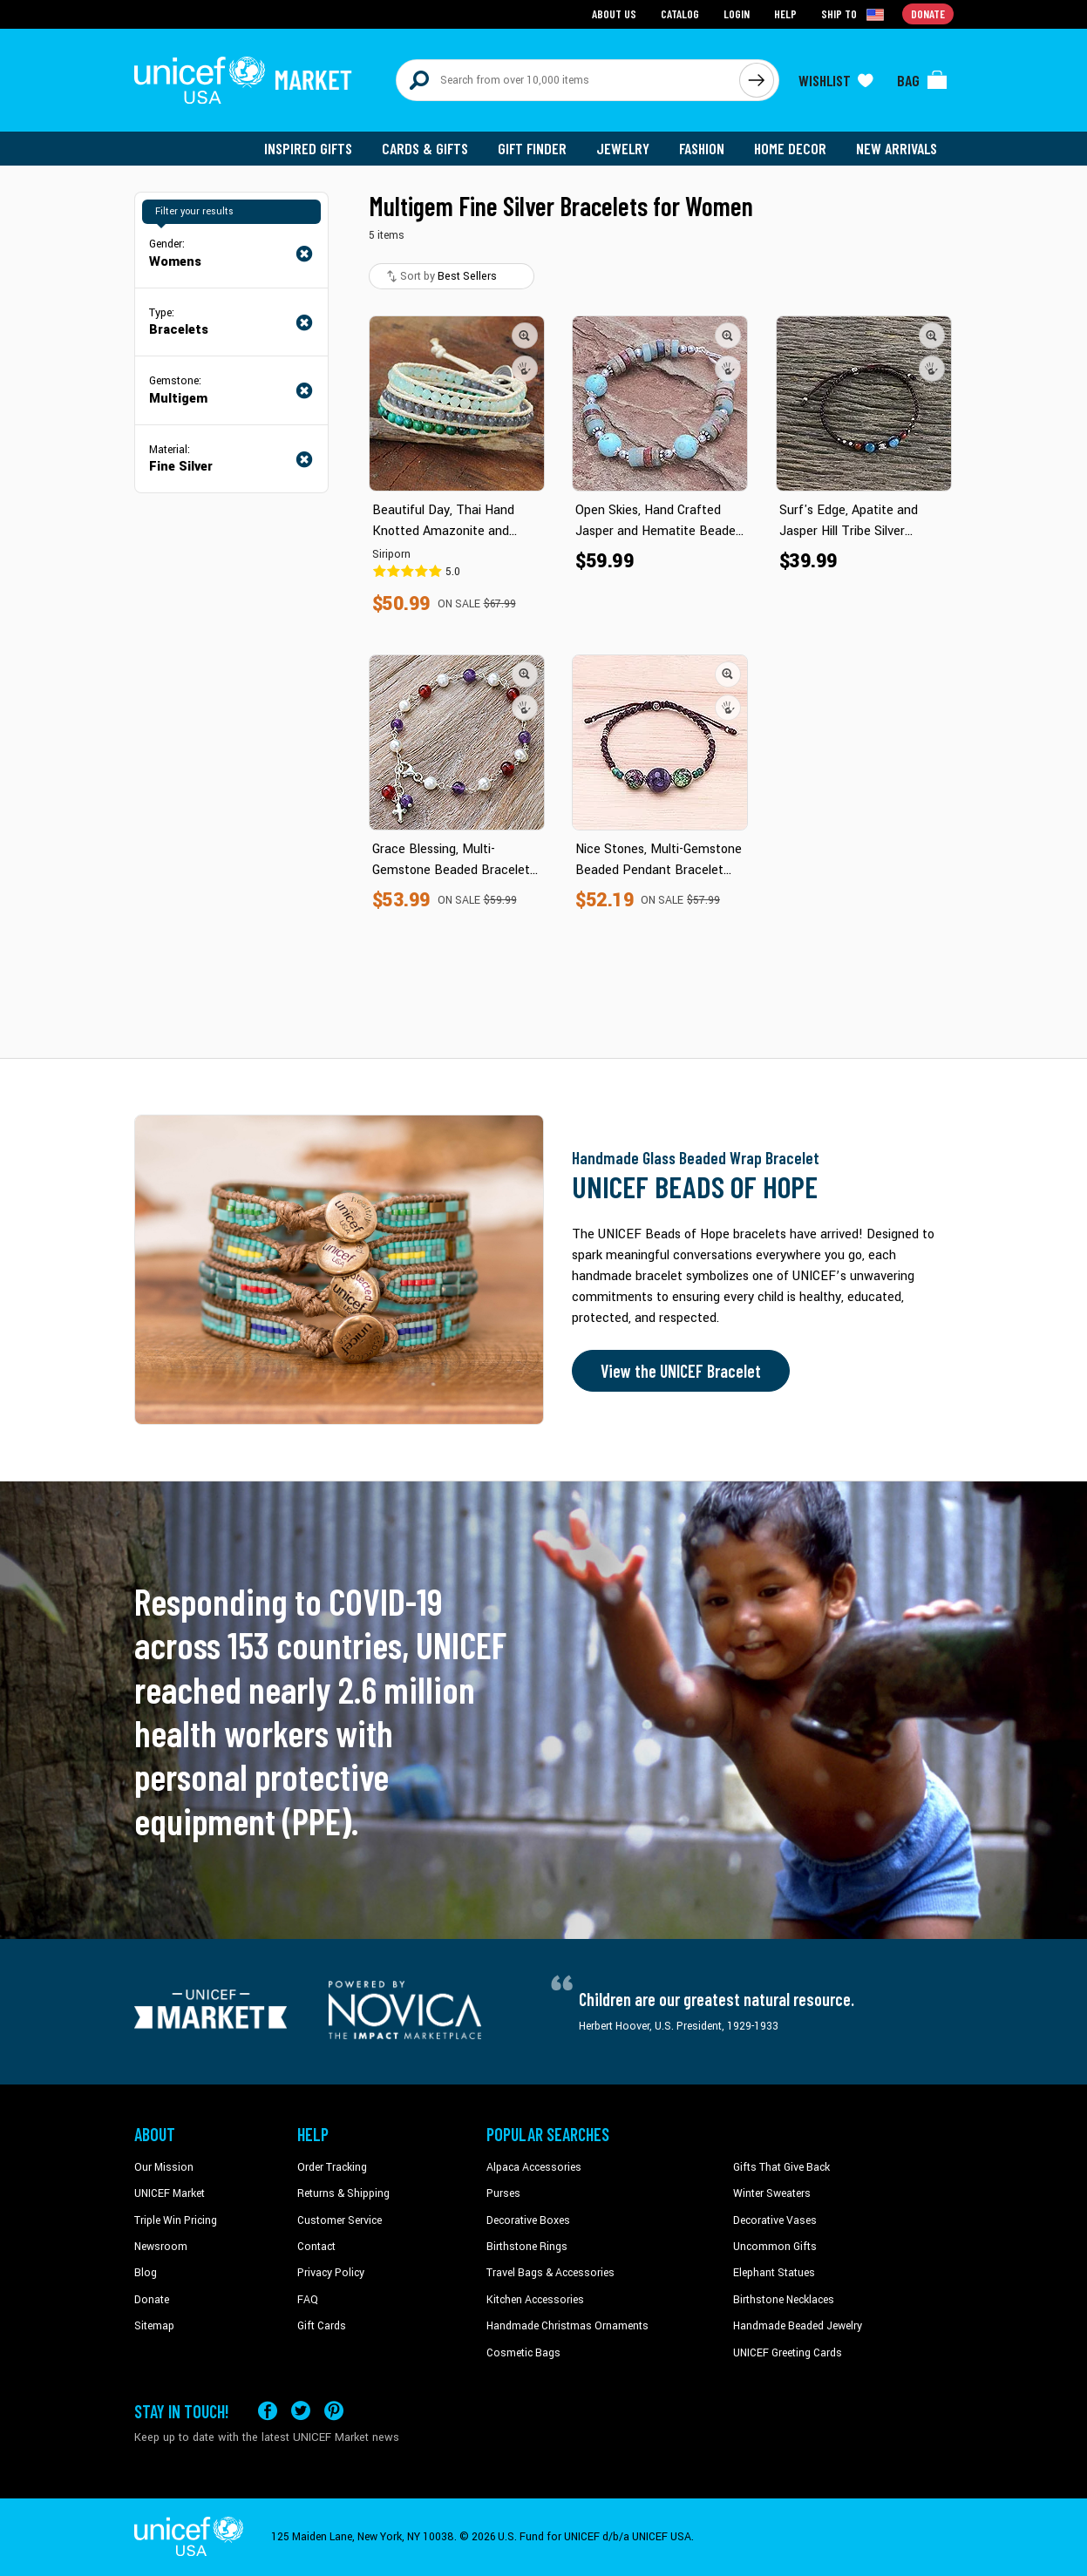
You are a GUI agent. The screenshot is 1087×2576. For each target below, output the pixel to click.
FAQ (307, 2300)
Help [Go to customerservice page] (785, 13)
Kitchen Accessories (535, 2300)
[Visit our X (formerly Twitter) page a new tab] (300, 2411)
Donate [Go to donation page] (928, 13)
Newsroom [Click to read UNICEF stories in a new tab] (160, 2246)
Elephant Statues (774, 2273)
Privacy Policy (330, 2273)
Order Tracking (332, 2167)
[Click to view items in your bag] (922, 80)
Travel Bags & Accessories (550, 2273)
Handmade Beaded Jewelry (797, 2326)
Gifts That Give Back (781, 2167)
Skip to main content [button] (543, 0)
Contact (316, 2246)
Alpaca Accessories (533, 2167)
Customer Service (339, 2220)
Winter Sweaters (772, 2193)
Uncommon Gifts (775, 2246)
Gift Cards (321, 2326)
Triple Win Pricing (175, 2220)
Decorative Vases (775, 2220)
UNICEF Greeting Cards (787, 2353)
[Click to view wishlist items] (836, 80)
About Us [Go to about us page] (614, 13)
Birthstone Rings (526, 2246)
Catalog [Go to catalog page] (680, 13)
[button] (525, 335)
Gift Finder (532, 148)
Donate (151, 2300)
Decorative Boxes (528, 2220)
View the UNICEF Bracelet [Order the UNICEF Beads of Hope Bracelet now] (681, 1370)
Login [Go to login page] (737, 13)
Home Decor (790, 148)
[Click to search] (756, 80)
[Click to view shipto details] (853, 13)
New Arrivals (896, 148)
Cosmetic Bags (523, 2353)
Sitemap (154, 2326)
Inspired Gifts (308, 148)
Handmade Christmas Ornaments (567, 2326)
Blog (145, 2273)
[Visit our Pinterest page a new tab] (333, 2411)
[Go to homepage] (243, 80)
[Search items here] (568, 80)
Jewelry (622, 148)
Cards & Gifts (425, 148)
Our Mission (164, 2167)
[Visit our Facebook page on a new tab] (267, 2411)
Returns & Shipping (343, 2193)
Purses (503, 2193)
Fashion (701, 148)
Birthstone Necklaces (783, 2300)
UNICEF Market (169, 2193)
